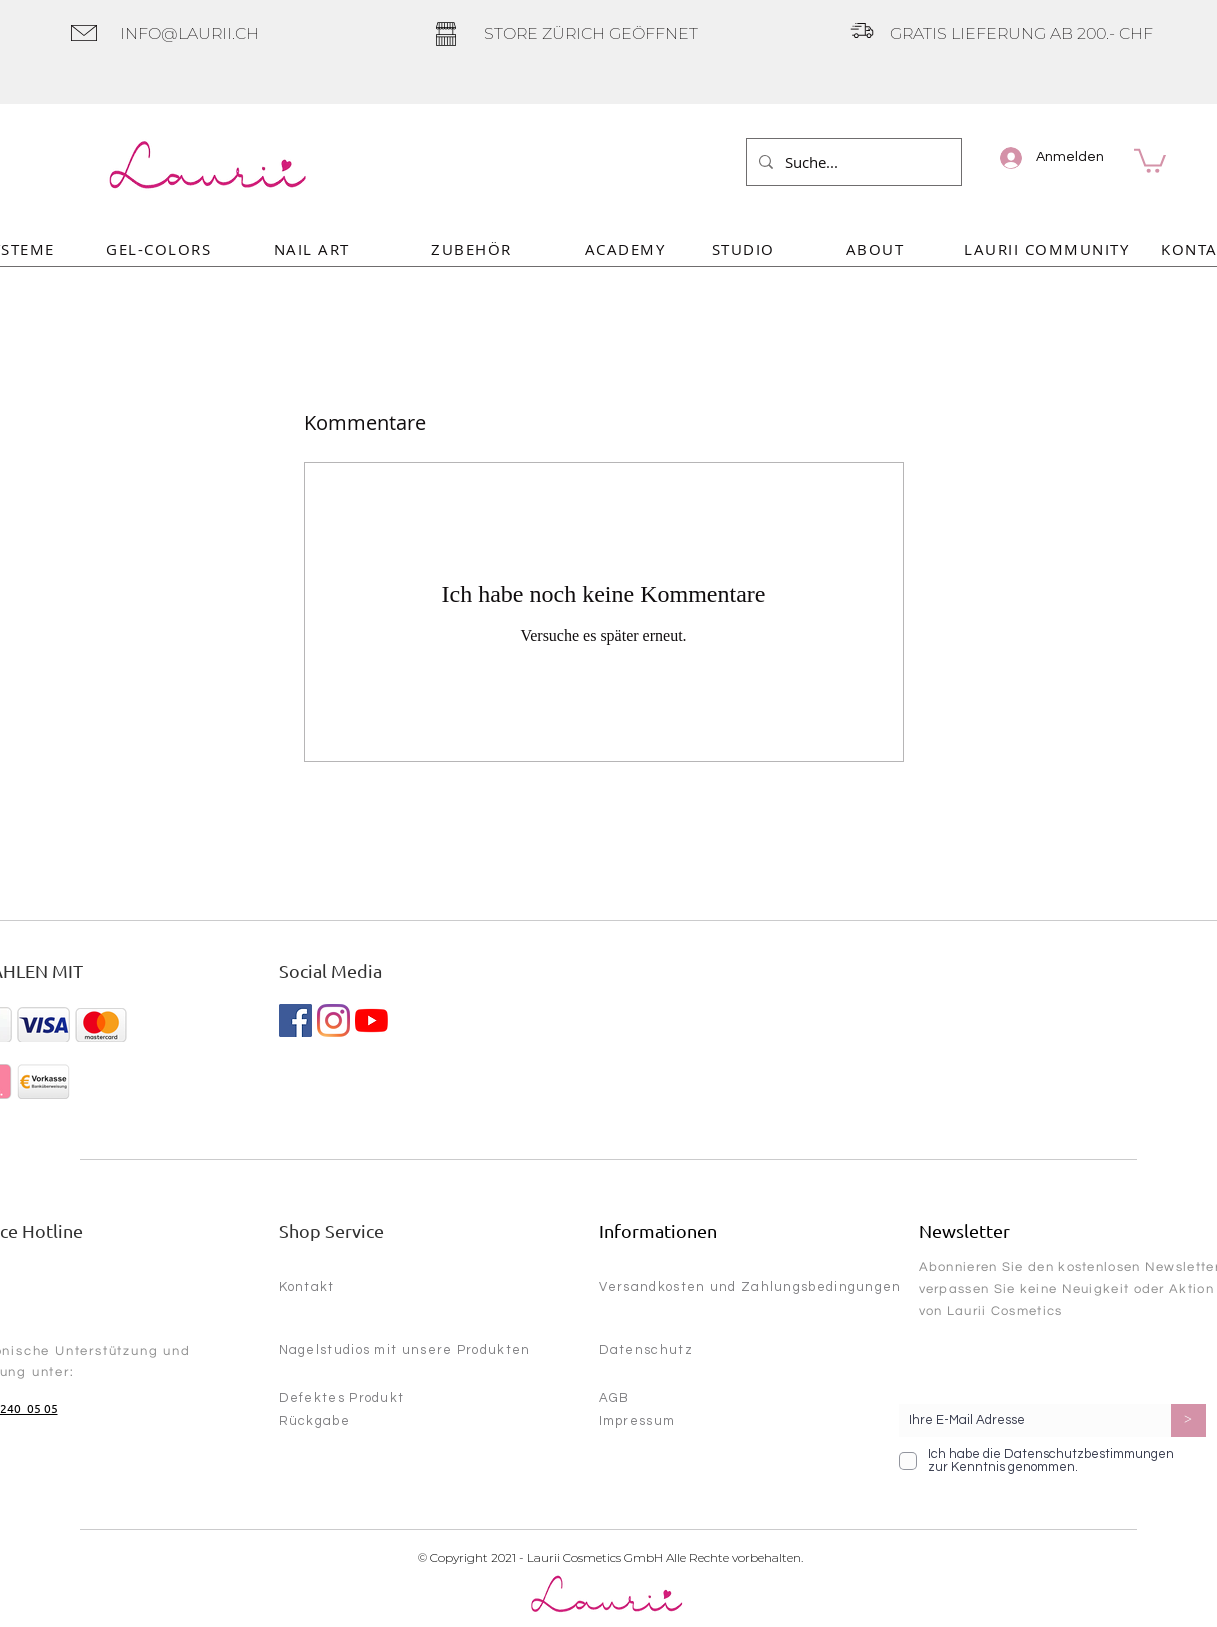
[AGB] (670, 1398)
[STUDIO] (745, 248)
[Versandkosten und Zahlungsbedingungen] (757, 1287)
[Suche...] (852, 162)
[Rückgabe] (356, 1421)
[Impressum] (670, 1421)
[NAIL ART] (314, 248)
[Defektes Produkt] (356, 1398)
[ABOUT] (877, 248)
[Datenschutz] (694, 1350)
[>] (1188, 1420)
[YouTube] (371, 1020)
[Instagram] (333, 1020)
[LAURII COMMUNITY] (1049, 248)
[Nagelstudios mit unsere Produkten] (419, 1350)
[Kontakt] (356, 1287)
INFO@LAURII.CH (189, 33)
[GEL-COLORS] (161, 248)
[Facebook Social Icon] (295, 1020)
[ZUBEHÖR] (474, 248)
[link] (1150, 159)
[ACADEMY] (627, 248)
